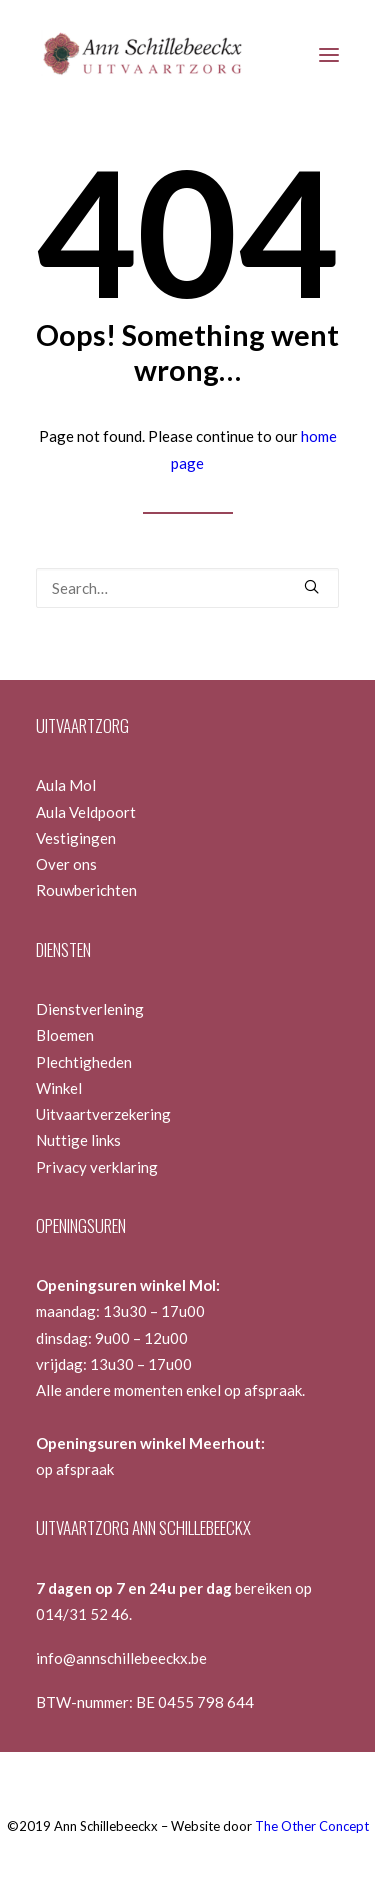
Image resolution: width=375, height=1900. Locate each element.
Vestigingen (76, 838)
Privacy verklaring (97, 1167)
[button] (329, 54)
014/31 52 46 (82, 1614)
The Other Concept (312, 1826)
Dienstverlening (90, 1009)
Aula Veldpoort (86, 812)
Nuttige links (78, 1140)
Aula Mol (66, 785)
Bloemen (65, 1035)
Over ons (66, 864)
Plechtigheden (84, 1062)
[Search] (187, 588)
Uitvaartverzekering (103, 1114)
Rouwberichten (86, 890)
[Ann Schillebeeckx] (141, 54)
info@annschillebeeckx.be (121, 1658)
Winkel (59, 1088)
